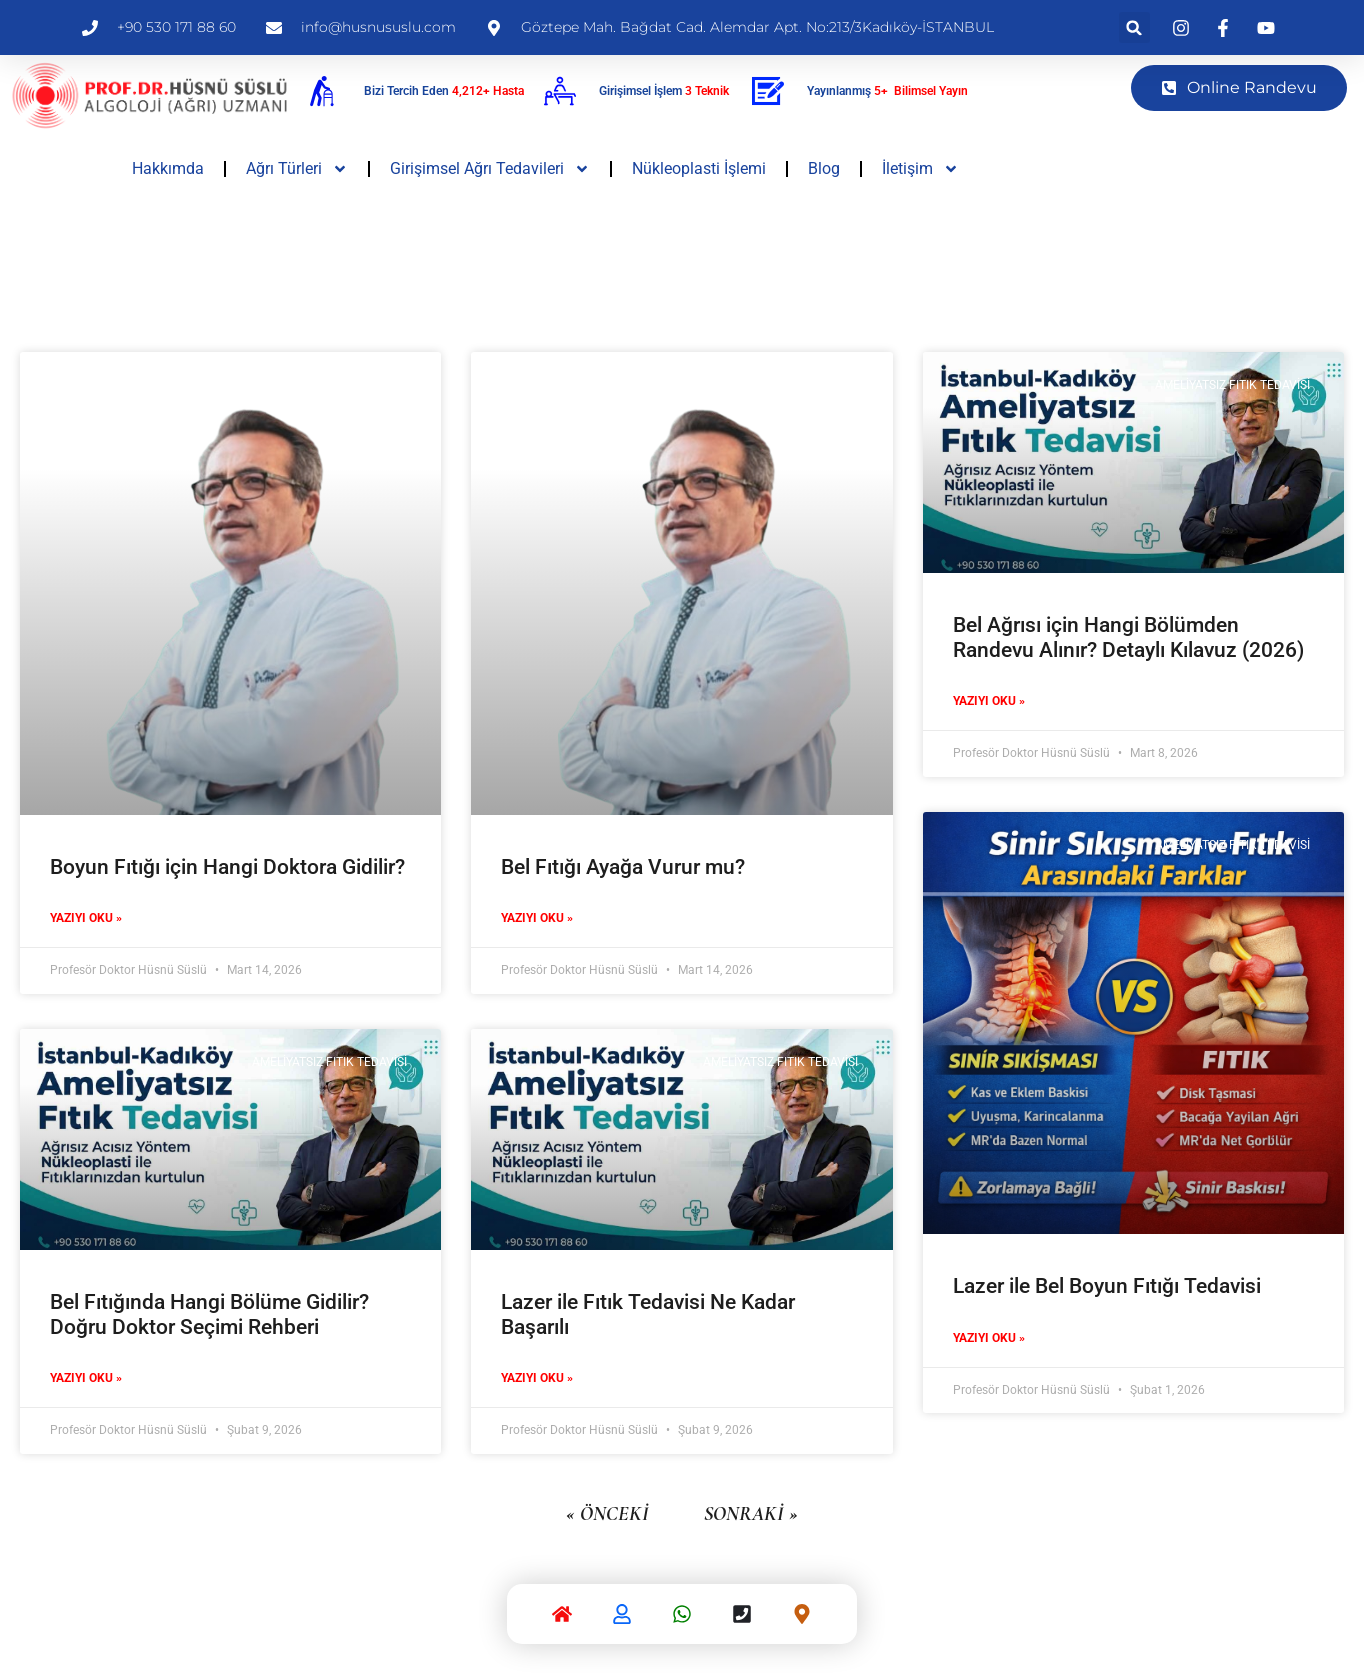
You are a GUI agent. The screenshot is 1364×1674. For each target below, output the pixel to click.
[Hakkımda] (622, 1618)
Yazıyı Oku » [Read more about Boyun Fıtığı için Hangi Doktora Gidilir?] (86, 918)
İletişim (920, 169)
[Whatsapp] (682, 1618)
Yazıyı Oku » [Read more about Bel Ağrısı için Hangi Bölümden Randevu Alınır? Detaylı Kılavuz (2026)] (989, 701)
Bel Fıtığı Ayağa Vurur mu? (623, 867)
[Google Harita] (802, 1618)
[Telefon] (742, 1618)
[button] (1134, 27)
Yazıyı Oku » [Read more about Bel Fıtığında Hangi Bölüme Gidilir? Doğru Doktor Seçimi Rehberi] (86, 1378)
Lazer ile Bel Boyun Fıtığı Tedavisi (1107, 1286)
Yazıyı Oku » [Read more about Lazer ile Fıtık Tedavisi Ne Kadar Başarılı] (537, 1378)
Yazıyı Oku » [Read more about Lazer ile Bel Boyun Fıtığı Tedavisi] (989, 1338)
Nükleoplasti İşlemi (699, 168)
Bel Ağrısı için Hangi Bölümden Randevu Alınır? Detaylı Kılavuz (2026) (1128, 637)
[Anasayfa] (562, 1618)
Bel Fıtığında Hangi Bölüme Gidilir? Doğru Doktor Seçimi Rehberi (209, 1314)
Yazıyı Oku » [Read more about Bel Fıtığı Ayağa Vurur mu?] (537, 918)
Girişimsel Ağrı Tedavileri (490, 169)
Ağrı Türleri (297, 169)
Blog (824, 168)
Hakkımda (168, 168)
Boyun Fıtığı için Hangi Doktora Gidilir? (227, 867)
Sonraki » (751, 1514)
